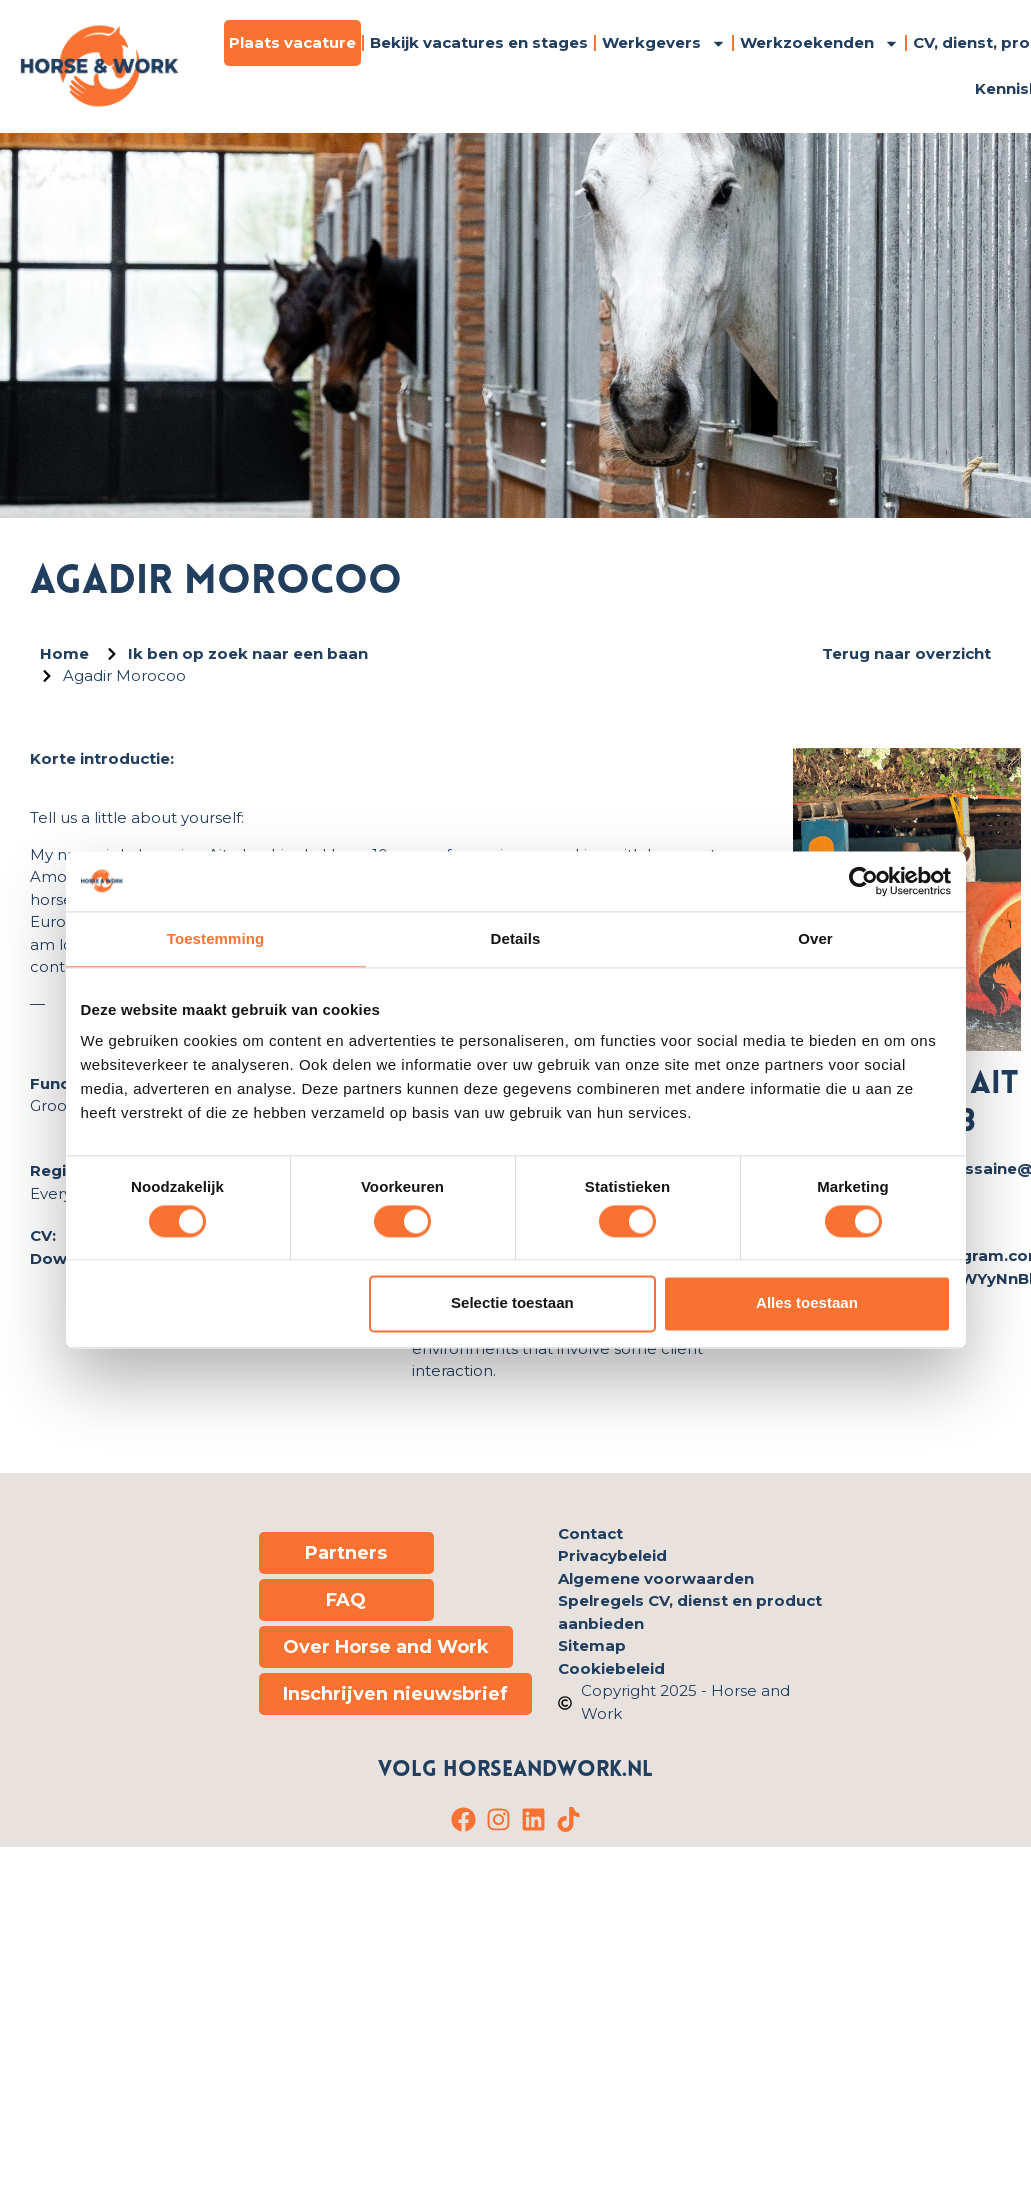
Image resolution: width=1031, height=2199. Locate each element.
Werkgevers (664, 43)
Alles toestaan (807, 1303)
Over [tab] (815, 938)
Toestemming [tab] (216, 938)
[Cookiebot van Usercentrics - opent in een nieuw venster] (863, 881)
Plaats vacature (292, 42)
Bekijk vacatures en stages (479, 42)
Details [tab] (516, 938)
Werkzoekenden (819, 43)
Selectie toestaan (512, 1303)
